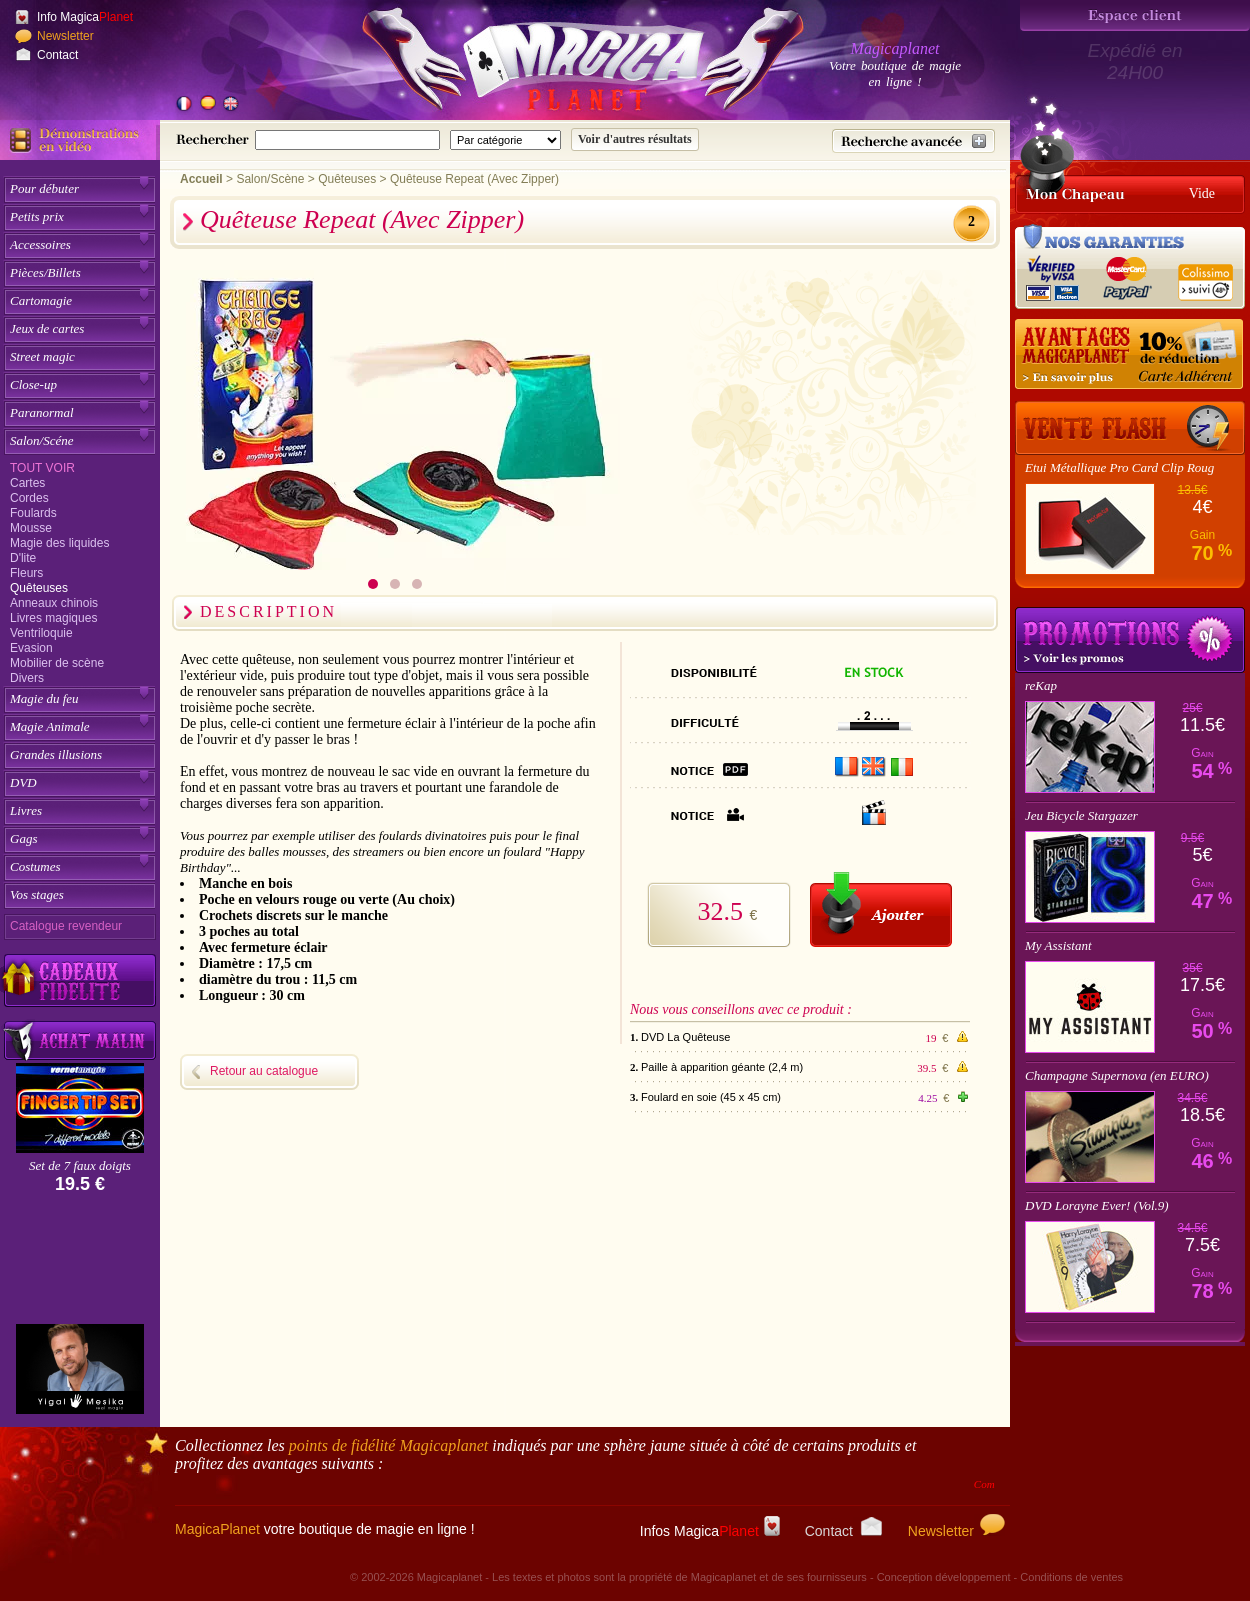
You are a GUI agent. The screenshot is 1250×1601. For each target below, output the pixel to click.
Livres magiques (53, 618)
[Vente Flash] (1130, 428)
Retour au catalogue (264, 1071)
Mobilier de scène (57, 663)
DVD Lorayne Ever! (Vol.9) (1097, 1205)
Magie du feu (44, 698)
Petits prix (37, 216)
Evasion (31, 648)
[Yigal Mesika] (80, 1369)
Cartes (27, 483)
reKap (1041, 685)
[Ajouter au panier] (881, 909)
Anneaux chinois (54, 603)
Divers (27, 678)
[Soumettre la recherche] (635, 139)
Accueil (201, 179)
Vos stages (37, 894)
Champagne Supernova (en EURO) (1117, 1075)
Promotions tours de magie (1130, 640)
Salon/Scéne (42, 440)
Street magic (42, 356)
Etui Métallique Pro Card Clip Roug (1119, 467)
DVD (23, 782)
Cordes (29, 498)
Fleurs (26, 573)
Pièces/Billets (45, 272)
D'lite (23, 558)
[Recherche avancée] (913, 141)
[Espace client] (1135, 15)
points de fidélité (389, 1445)
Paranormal (42, 412)
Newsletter (65, 36)
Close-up (33, 384)
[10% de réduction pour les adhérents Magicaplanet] (1130, 355)
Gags (23, 838)
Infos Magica (710, 1531)
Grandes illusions (56, 754)
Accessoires (40, 244)
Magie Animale (50, 726)
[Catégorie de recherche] (505, 140)
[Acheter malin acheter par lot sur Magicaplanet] (80, 1040)
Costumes (35, 866)
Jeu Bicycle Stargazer (1081, 815)
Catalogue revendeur (66, 926)
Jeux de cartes (47, 328)
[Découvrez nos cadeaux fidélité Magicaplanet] (80, 981)
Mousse (31, 528)
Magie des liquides (59, 543)
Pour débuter (44, 188)
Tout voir (42, 468)
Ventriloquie (41, 633)
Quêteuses (39, 588)
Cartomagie (41, 300)
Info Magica (85, 17)
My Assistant (1058, 945)
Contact (57, 55)
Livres (26, 810)
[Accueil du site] (560, 64)
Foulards (33, 513)
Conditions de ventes (1071, 1577)
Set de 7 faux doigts (80, 1165)
